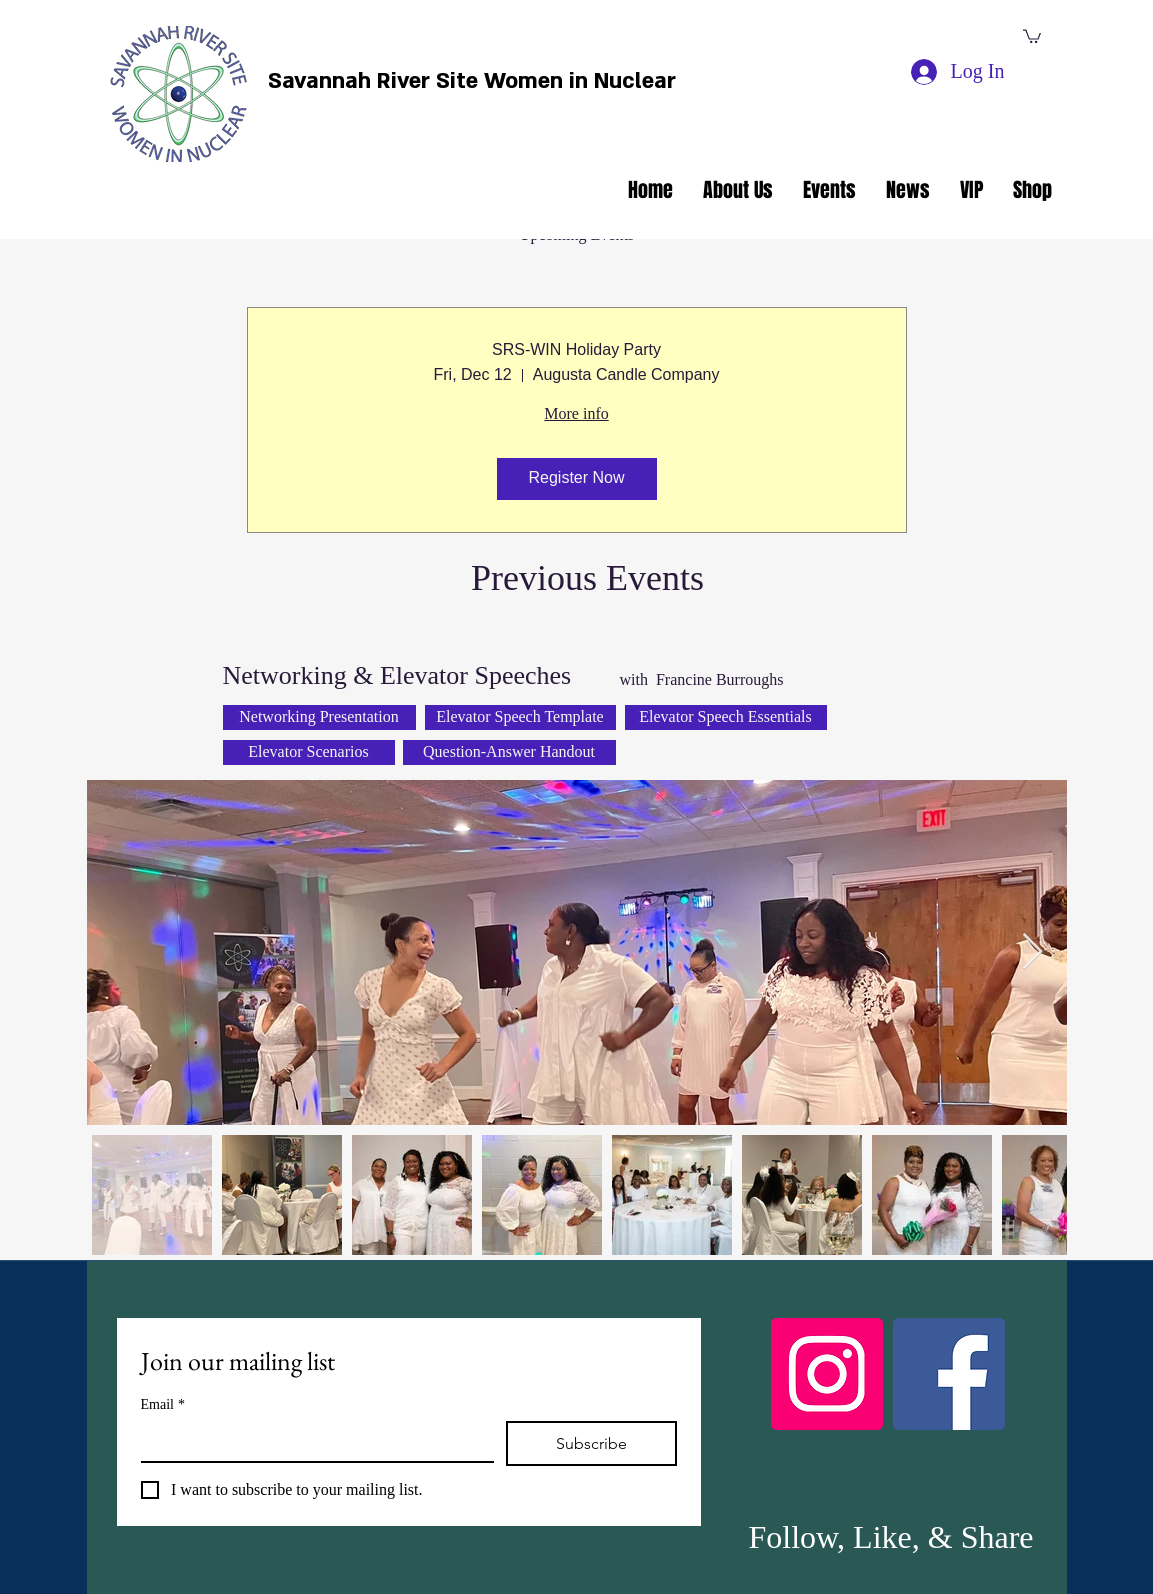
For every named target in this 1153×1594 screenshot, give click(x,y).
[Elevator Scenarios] (309, 752)
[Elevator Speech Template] (520, 717)
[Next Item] (1032, 952)
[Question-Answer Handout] (509, 752)
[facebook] (988, 38)
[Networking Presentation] (319, 717)
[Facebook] (949, 1374)
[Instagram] (827, 1374)
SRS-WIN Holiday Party (576, 349)
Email (163, 1404)
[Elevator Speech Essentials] (726, 717)
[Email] (311, 1441)
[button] (1032, 35)
